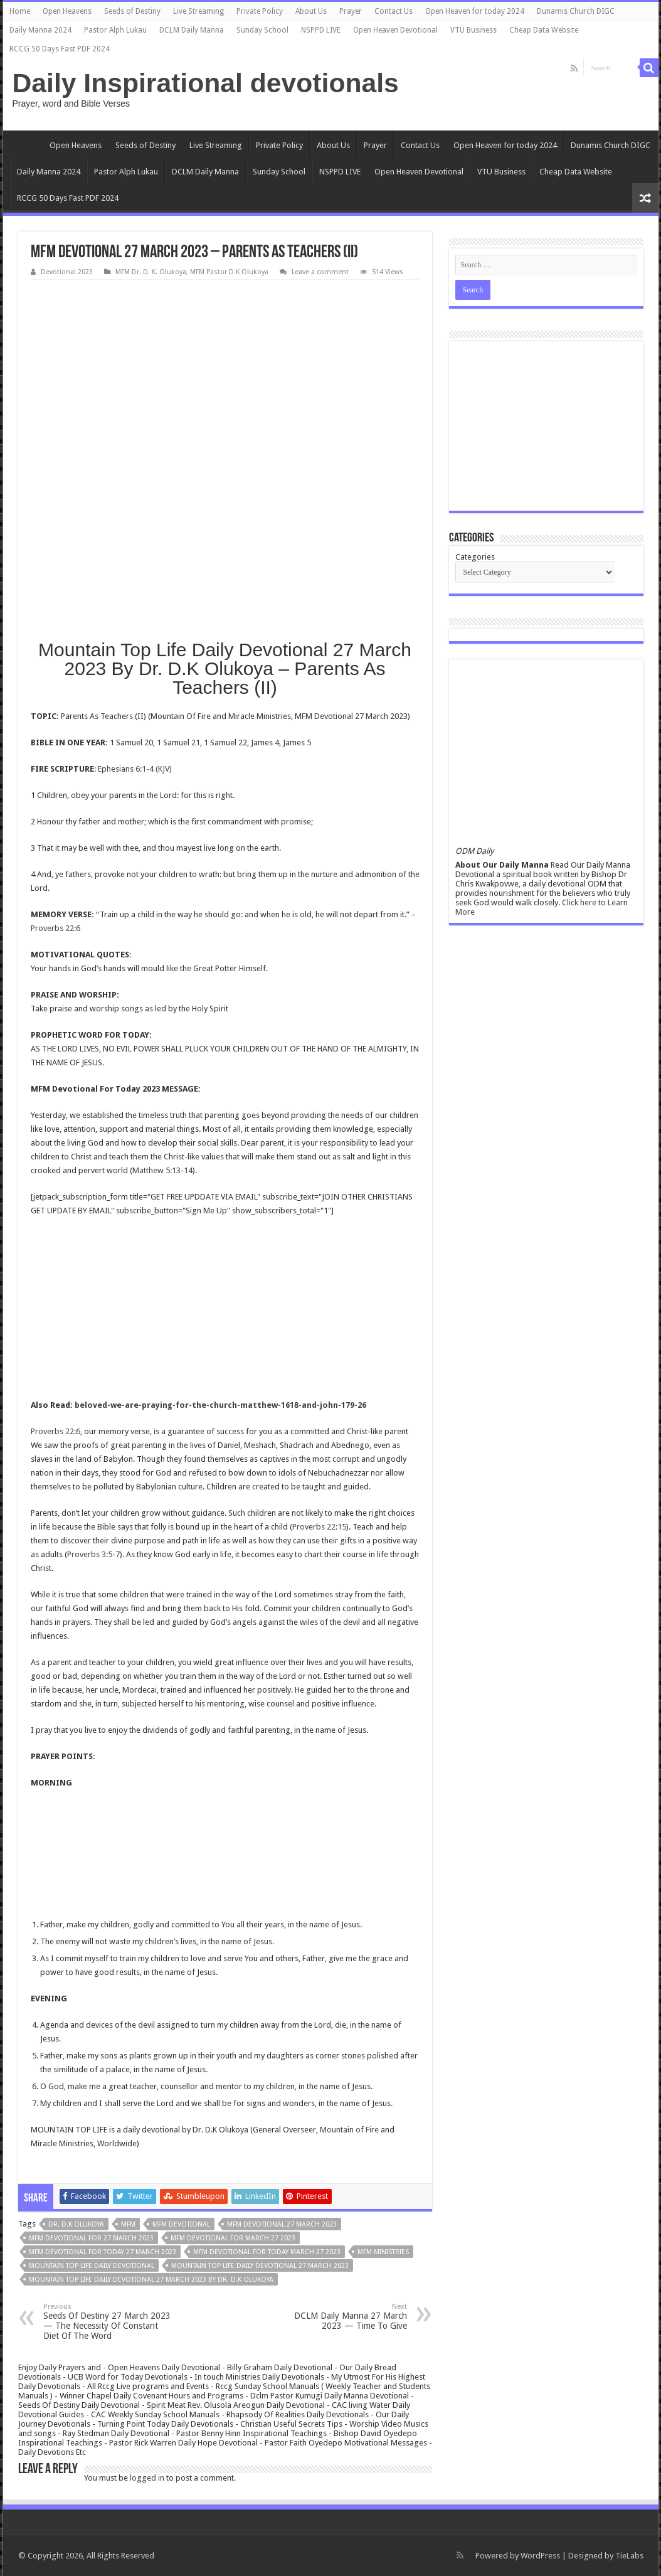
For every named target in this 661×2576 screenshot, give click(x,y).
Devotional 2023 (67, 272)
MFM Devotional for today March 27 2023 (267, 2252)
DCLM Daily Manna (191, 30)
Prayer (350, 11)
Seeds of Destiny (132, 11)
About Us (311, 11)
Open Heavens (67, 11)
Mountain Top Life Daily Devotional (91, 2266)
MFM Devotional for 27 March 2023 (91, 2238)
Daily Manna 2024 (40, 30)
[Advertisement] (225, 374)
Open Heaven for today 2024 (474, 11)
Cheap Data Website (543, 30)
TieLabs (629, 2555)
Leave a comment (320, 272)
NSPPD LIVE (321, 30)
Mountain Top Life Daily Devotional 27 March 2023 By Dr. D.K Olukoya (151, 2279)
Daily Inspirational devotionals (206, 83)
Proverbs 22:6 (55, 928)
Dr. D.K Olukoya (76, 2224)
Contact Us (393, 11)
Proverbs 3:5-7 (93, 1554)
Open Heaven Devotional (395, 30)
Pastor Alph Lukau (115, 30)
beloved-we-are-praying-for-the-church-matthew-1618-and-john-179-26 (220, 1405)
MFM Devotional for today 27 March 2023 (102, 2252)
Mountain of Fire (349, 2129)
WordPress (540, 2555)
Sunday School (262, 30)
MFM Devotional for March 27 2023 (233, 2238)
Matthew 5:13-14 (162, 1170)
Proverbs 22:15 (319, 1526)
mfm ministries (383, 2252)
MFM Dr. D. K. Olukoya (150, 272)
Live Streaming (198, 11)
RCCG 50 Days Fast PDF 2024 (59, 49)
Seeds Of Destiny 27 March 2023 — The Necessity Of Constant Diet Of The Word (107, 2321)
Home (19, 11)
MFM (128, 2224)
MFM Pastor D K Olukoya (229, 272)
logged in (147, 2478)
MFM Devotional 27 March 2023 (282, 2224)
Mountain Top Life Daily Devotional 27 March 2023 (260, 2266)
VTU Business (473, 30)
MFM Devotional (181, 2224)
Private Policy (259, 11)
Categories (475, 557)
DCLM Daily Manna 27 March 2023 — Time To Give (342, 2316)
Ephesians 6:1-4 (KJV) (135, 769)
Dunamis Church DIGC (576, 11)
